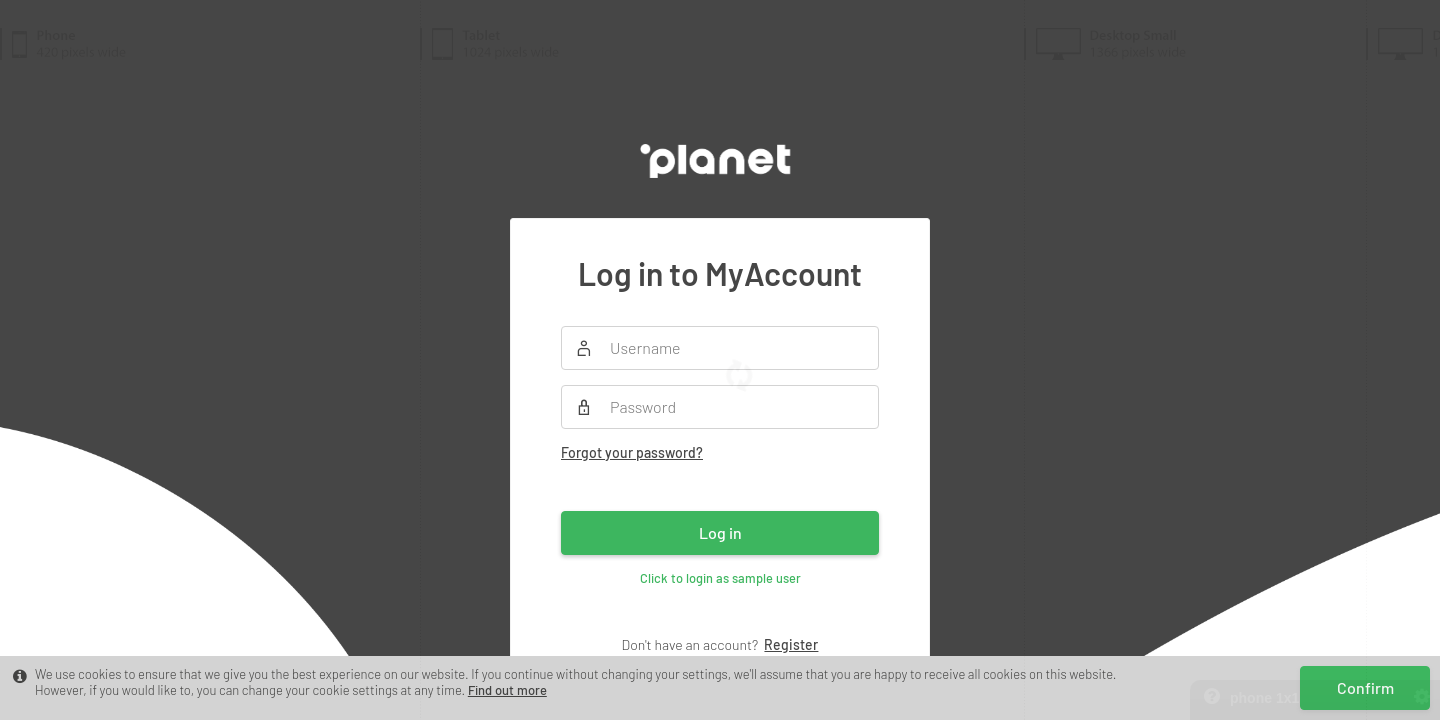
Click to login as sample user (720, 578)
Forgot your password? (632, 452)
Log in (720, 532)
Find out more (507, 690)
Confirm (1365, 687)
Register (791, 644)
